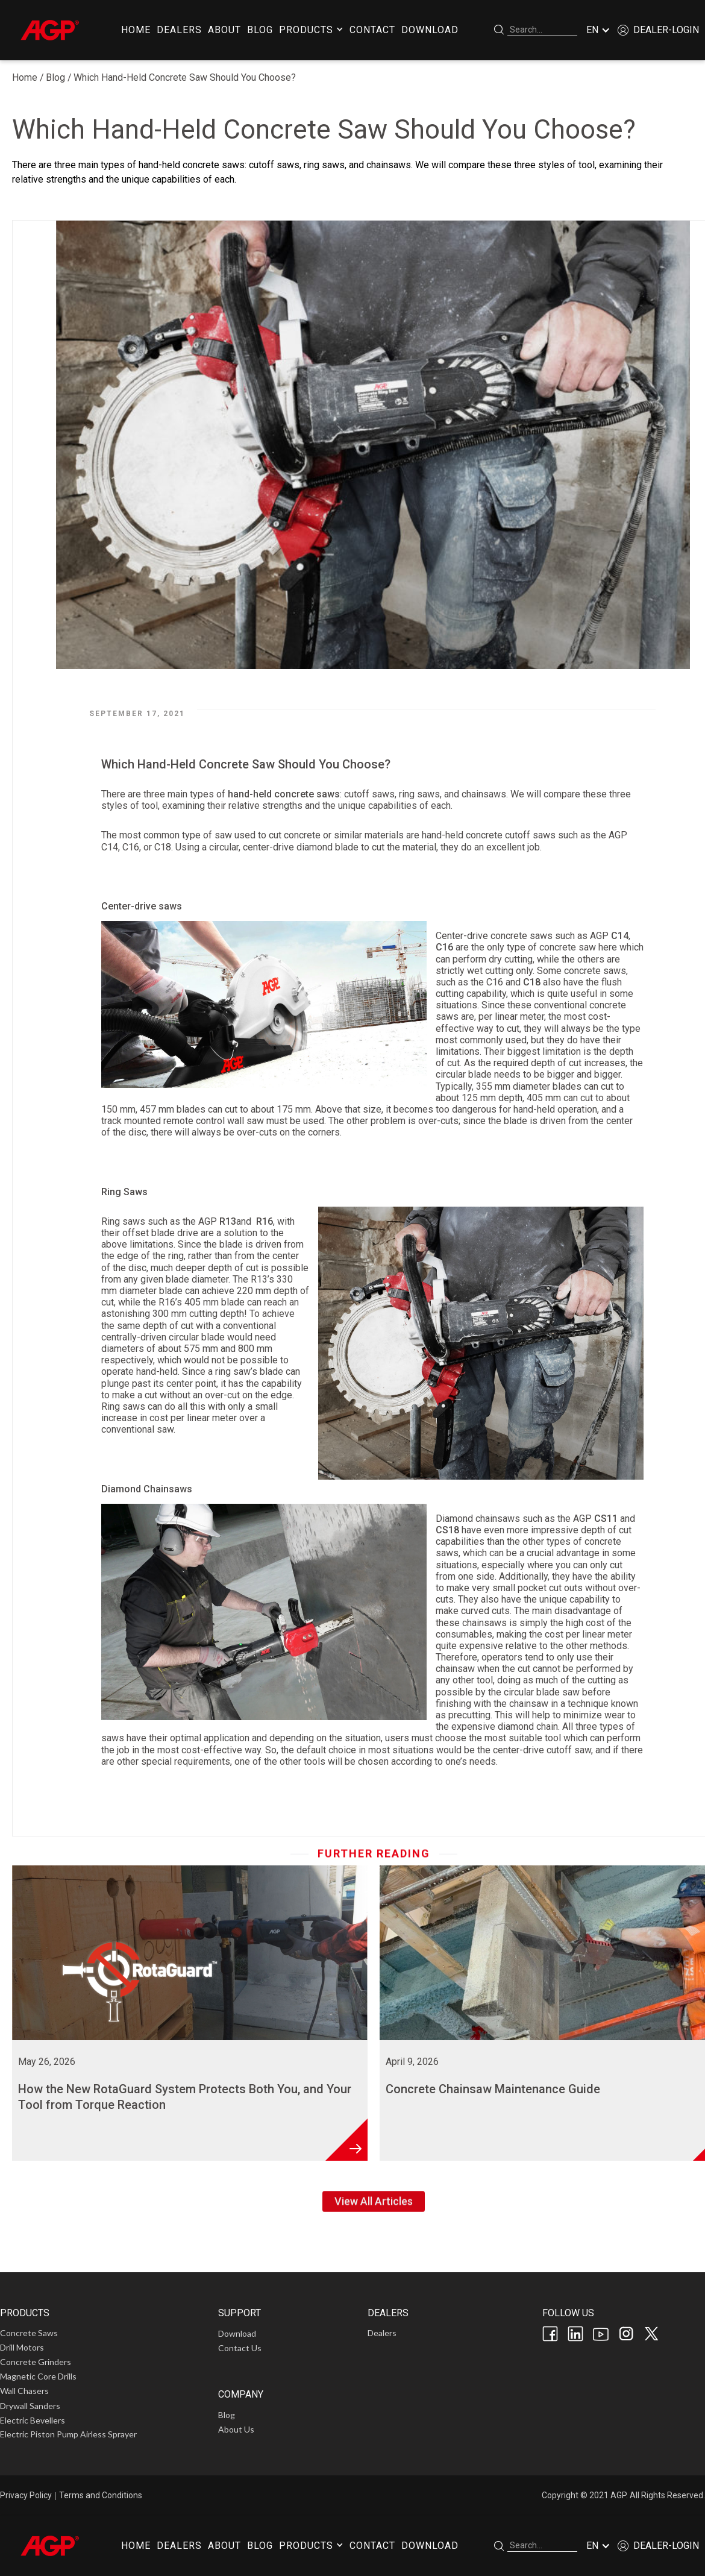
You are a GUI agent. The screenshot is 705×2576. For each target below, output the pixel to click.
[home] (48, 30)
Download (237, 2333)
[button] (311, 30)
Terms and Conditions (100, 2495)
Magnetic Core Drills (38, 2376)
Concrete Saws (29, 2333)
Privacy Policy (26, 2495)
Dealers (382, 2333)
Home (24, 77)
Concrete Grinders (35, 2362)
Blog (55, 77)
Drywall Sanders (30, 2406)
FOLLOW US (568, 2313)
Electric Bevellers (32, 2420)
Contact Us (240, 2348)
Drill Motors (22, 2347)
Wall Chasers (24, 2391)
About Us (236, 2429)
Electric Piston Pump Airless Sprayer (68, 2434)
